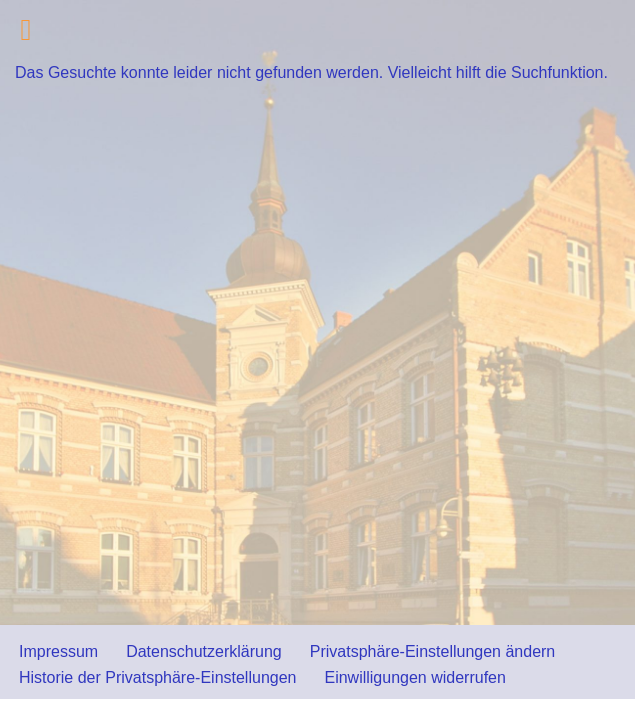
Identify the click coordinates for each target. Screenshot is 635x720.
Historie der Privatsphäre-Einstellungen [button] (157, 677)
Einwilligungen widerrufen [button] (414, 677)
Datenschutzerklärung (204, 651)
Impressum (58, 651)
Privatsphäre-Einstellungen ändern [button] (432, 651)
